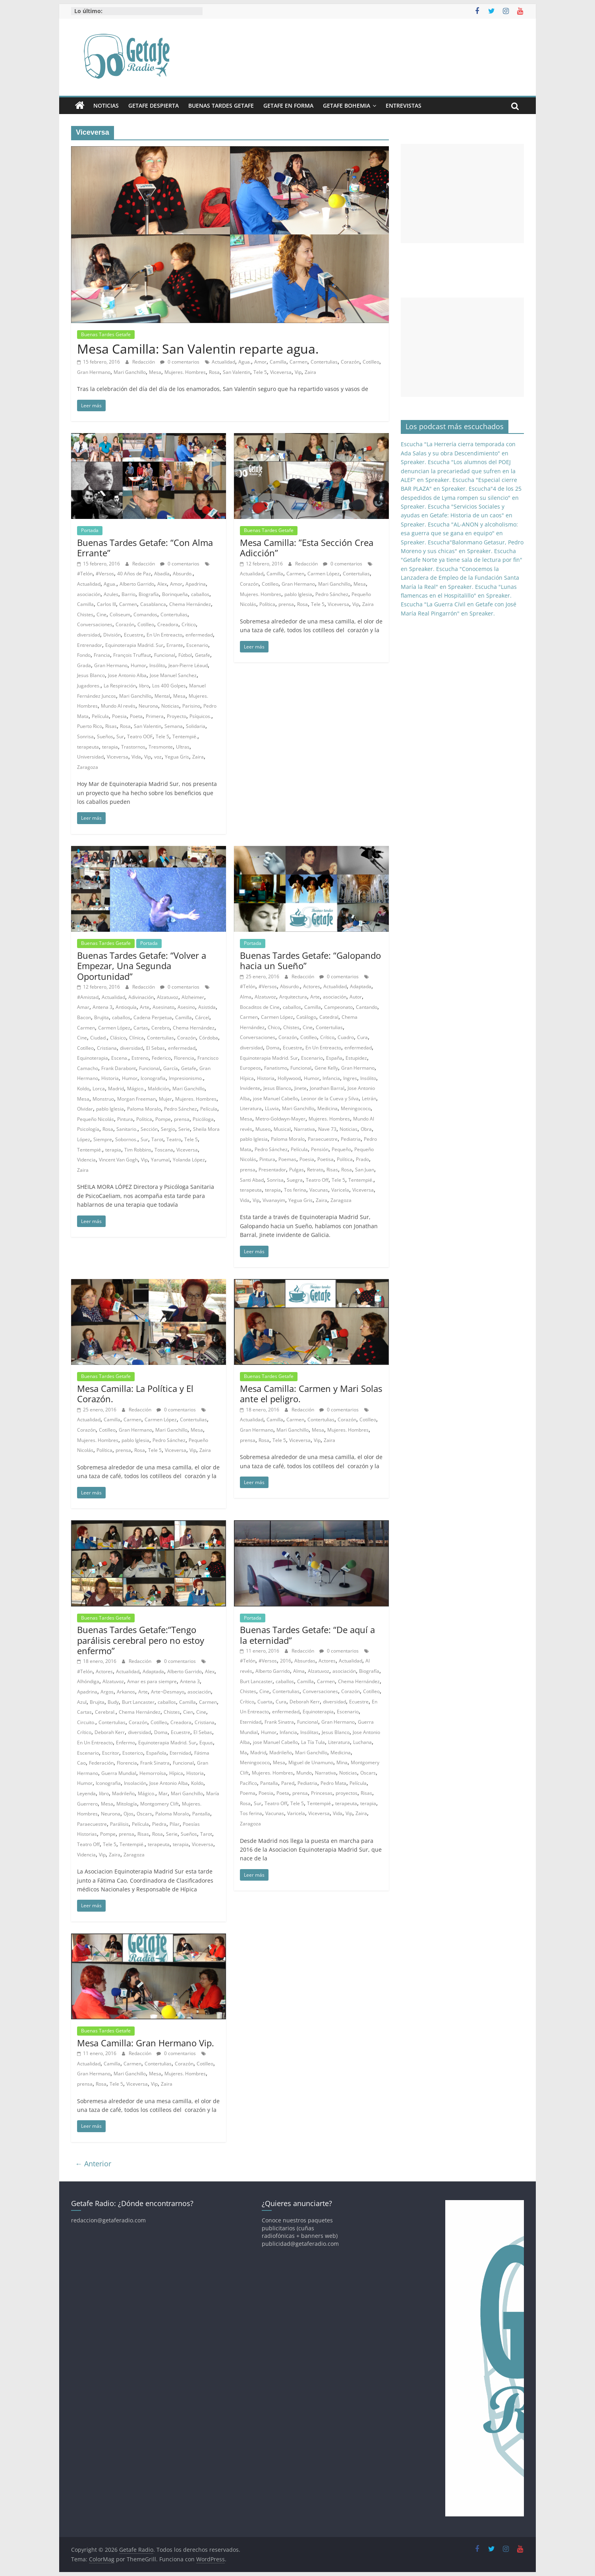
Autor (356, 996)
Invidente (250, 1088)
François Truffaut (132, 655)
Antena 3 (102, 1007)
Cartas (140, 1027)
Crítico (189, 624)
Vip (298, 372)
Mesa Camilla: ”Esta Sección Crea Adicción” (306, 547)
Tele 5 (260, 372)
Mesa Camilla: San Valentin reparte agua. (198, 348)
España (334, 1058)
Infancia (331, 1078)
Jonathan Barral (327, 1088)
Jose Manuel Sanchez (173, 675)
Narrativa (304, 1129)
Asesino (186, 1007)
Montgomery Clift (159, 1803)
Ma (243, 1752)
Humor (138, 665)
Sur (120, 736)
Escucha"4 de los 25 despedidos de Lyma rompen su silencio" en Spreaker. (461, 497)
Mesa (155, 372)
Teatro (173, 1139)
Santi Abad (252, 1180)
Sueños (105, 736)
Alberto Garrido (137, 584)
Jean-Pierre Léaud (188, 665)
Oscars (144, 1813)
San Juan (364, 1169)
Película (100, 716)
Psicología (88, 1129)
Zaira (310, 372)
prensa (286, 604)
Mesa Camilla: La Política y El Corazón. (135, 1393)
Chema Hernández (190, 604)
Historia (110, 1078)
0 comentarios (179, 361)
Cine (101, 614)
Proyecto (176, 716)
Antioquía (126, 1007)
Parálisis (119, 1824)
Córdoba (208, 1037)
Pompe (163, 1119)
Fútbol (185, 655)
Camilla (278, 361)
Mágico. (136, 1088)
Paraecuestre (323, 1139)
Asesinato (163, 1007)
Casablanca (153, 604)
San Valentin (236, 372)
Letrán (369, 1098)
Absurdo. (183, 573)
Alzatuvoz (167, 997)
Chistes (85, 614)
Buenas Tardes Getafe (221, 105)
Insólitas (309, 1732)
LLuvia (272, 1108)
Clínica (136, 1037)
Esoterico (132, 1753)
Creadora (167, 624)
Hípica (247, 1078)
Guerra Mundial (118, 1773)
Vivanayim (274, 1200)
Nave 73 (327, 1129)
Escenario (197, 645)
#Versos (105, 573)
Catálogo (306, 1017)
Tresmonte (161, 746)
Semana (173, 726)
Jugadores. (88, 685)
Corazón (350, 361)
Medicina (327, 1108)
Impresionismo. (186, 1078)
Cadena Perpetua (152, 1017)
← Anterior (93, 2163)
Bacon (84, 1017)
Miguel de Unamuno (310, 1762)
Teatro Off (317, 1180)
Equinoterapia (92, 1058)
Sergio (168, 1129)
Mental (162, 696)
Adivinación (141, 997)
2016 (285, 1660)
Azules (111, 594)
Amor (260, 361)
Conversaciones (94, 624)
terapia (110, 746)
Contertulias (324, 361)
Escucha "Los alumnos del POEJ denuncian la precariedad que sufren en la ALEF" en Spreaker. (458, 471)
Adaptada (360, 986)
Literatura (251, 1108)
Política (267, 604)
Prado (362, 1159)
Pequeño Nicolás (95, 1119)
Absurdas (304, 1660)
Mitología (126, 1803)
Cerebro (160, 1027)
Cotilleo (371, 361)
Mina (342, 1762)
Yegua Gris (177, 756)
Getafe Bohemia (346, 105)
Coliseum (120, 614)
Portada (90, 530)
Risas (111, 726)
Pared (287, 1783)
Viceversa (281, 372)
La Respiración (120, 685)
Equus (206, 1742)
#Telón (85, 573)
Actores (311, 986)
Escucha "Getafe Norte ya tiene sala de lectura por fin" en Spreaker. (461, 560)
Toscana (164, 1149)
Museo (262, 1129)
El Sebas (155, 1048)
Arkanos (126, 1691)
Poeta (136, 716)
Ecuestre (133, 634)
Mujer (165, 1098)
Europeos (250, 1067)
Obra (366, 1129)
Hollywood (289, 1078)
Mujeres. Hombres (185, 372)
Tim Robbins (137, 1149)
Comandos (145, 614)
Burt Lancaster (138, 1702)
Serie (184, 1129)
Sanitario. (126, 1129)
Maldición (158, 1088)
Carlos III (106, 604)
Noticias (106, 105)
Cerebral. (105, 1712)
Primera (155, 716)
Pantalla (201, 1813)
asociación (88, 594)
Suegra (295, 1180)
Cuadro (346, 1037)
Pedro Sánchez (331, 594)
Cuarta (264, 1701)
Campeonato (338, 1007)
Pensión (319, 1149)
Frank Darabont (118, 1068)
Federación (101, 1762)
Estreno (140, 1058)
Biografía (149, 594)
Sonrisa (85, 736)
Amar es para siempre (152, 1681)
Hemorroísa (152, 1773)
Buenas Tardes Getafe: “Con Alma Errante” (145, 547)
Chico (274, 1027)
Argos (107, 1691)
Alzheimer (193, 997)
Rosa (214, 372)
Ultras (182, 746)
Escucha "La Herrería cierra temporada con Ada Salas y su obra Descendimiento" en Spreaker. (458, 453)
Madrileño (123, 1793)
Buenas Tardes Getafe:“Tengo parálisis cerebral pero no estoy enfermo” (140, 1640)
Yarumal (160, 1159)
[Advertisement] (462, 193)
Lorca (99, 1088)
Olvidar (85, 1108)
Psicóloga (203, 1119)
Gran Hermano (93, 372)
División (112, 634)
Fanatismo (275, 1067)
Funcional (164, 655)
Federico (161, 1058)
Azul (82, 1702)
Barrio (128, 594)
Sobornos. (126, 1139)
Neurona (148, 706)
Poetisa (325, 1159)
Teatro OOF (140, 736)
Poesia (119, 716)
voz (158, 756)
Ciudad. (98, 1037)
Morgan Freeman (136, 1098)
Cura (362, 1037)
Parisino (191, 706)
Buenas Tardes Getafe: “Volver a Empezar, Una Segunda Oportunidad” (141, 965)
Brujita (101, 1017)
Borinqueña (175, 594)
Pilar (175, 1824)
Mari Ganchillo (130, 372)
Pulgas (296, 1169)
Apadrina (195, 584)
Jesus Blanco (91, 675)
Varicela (340, 1189)
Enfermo (125, 1742)
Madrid (116, 1088)
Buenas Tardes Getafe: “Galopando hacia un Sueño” (310, 960)
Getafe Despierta (153, 105)
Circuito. (86, 1722)
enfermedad (199, 634)
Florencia (184, 1058)
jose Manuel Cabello (275, 1098)
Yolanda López (189, 1159)
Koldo (83, 1088)
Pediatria (351, 1139)
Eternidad (180, 1753)
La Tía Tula (313, 1742)
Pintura (125, 1119)
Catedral (328, 1017)
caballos (200, 594)
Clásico (118, 1037)
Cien (188, 1712)
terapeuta (88, 746)
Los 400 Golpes (169, 685)
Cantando (366, 1007)
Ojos (128, 1813)
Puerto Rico (89, 726)
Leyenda (86, 1793)
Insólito (157, 665)
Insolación (135, 1783)
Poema (247, 1793)
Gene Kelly (326, 1067)
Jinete (300, 1088)
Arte (144, 1007)
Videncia (86, 1159)
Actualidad (223, 361)
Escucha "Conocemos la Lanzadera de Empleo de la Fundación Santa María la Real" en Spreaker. (460, 577)
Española (156, 1753)
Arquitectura (293, 996)
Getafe (202, 655)
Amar (83, 1007)
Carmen (298, 361)
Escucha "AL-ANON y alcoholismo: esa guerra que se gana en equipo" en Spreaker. (459, 533)
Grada (84, 665)
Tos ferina (295, 1189)
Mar (163, 1793)
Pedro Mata (333, 1783)
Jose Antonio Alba (127, 675)
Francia (102, 655)
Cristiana (107, 1048)
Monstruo (103, 1098)
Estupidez (356, 1058)
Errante (174, 645)
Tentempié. (184, 736)
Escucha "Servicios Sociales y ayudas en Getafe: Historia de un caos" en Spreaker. (456, 515)
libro (144, 685)
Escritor (110, 1753)
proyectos (346, 1793)
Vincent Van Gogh (118, 1159)
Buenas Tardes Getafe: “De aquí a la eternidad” (307, 1635)
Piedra (159, 1824)
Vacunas (318, 1189)
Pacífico (248, 1783)
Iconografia (153, 1078)
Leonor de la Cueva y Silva (330, 1098)
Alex (162, 584)
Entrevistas (403, 105)
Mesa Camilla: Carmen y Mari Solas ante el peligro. (311, 1393)
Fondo (84, 655)
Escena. (119, 1058)
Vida (136, 756)
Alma (245, 996)
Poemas (287, 1159)
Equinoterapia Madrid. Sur (134, 645)
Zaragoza (87, 767)
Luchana (362, 1742)
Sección (149, 1129)
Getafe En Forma (288, 105)
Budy (113, 1702)
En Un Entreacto (164, 634)
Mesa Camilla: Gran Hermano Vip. (145, 2043)
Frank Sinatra (155, 1762)
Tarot (157, 1139)
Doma (273, 1047)
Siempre (102, 1139)
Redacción (144, 361)
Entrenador (89, 645)
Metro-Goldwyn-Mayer (280, 1118)
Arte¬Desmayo (167, 1691)
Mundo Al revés (118, 706)
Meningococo (356, 1108)
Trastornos (133, 746)
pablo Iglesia (298, 594)
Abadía (162, 573)
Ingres (350, 1078)
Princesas (321, 1793)
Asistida (207, 1007)
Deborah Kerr (110, 1732)
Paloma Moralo (144, 1108)
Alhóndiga (88, 1681)
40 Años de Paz (134, 573)
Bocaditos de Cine (260, 1007)
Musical (282, 1129)
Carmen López (323, 573)
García (170, 1068)
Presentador (272, 1169)
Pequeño (341, 1149)
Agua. (244, 361)
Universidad (90, 756)
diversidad (88, 634)
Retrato (315, 1169)
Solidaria (195, 726)
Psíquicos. (200, 716)
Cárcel (202, 1017)
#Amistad (88, 997)
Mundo (304, 1772)
